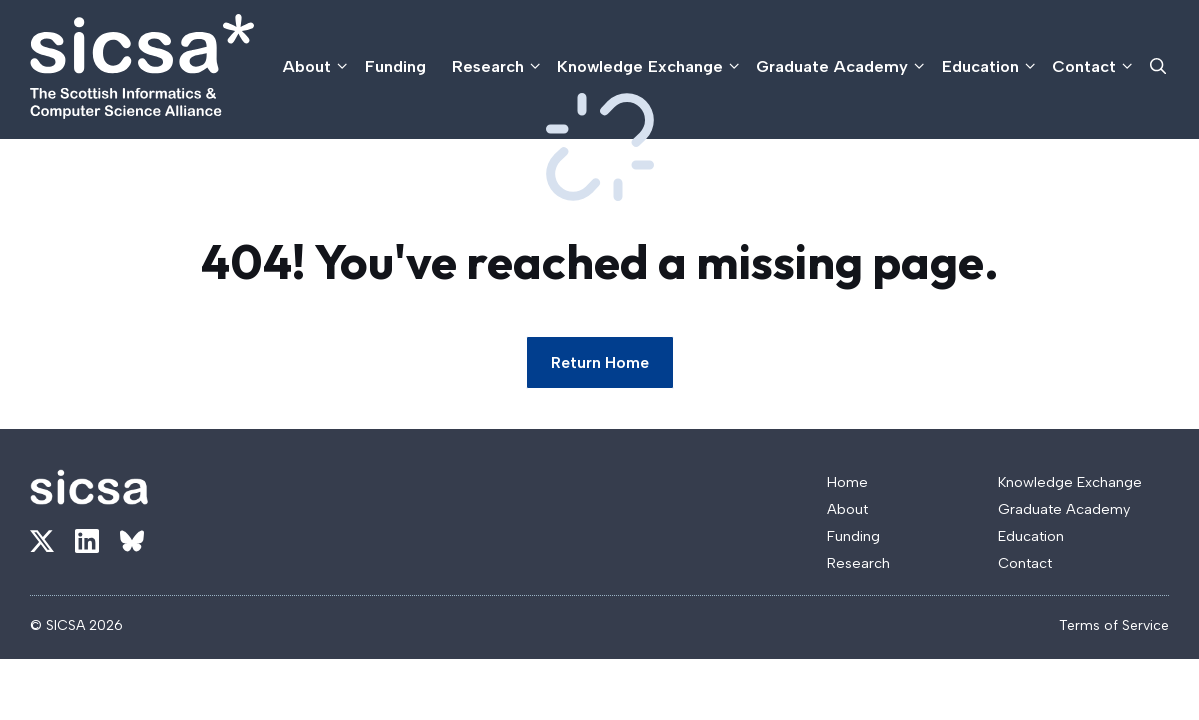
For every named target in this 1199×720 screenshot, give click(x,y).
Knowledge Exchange (650, 66)
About (317, 66)
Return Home (600, 362)
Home (847, 482)
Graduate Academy (842, 66)
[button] (1158, 66)
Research (498, 66)
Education (990, 66)
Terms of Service (1114, 625)
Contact (1094, 66)
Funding (395, 66)
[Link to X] (42, 541)
